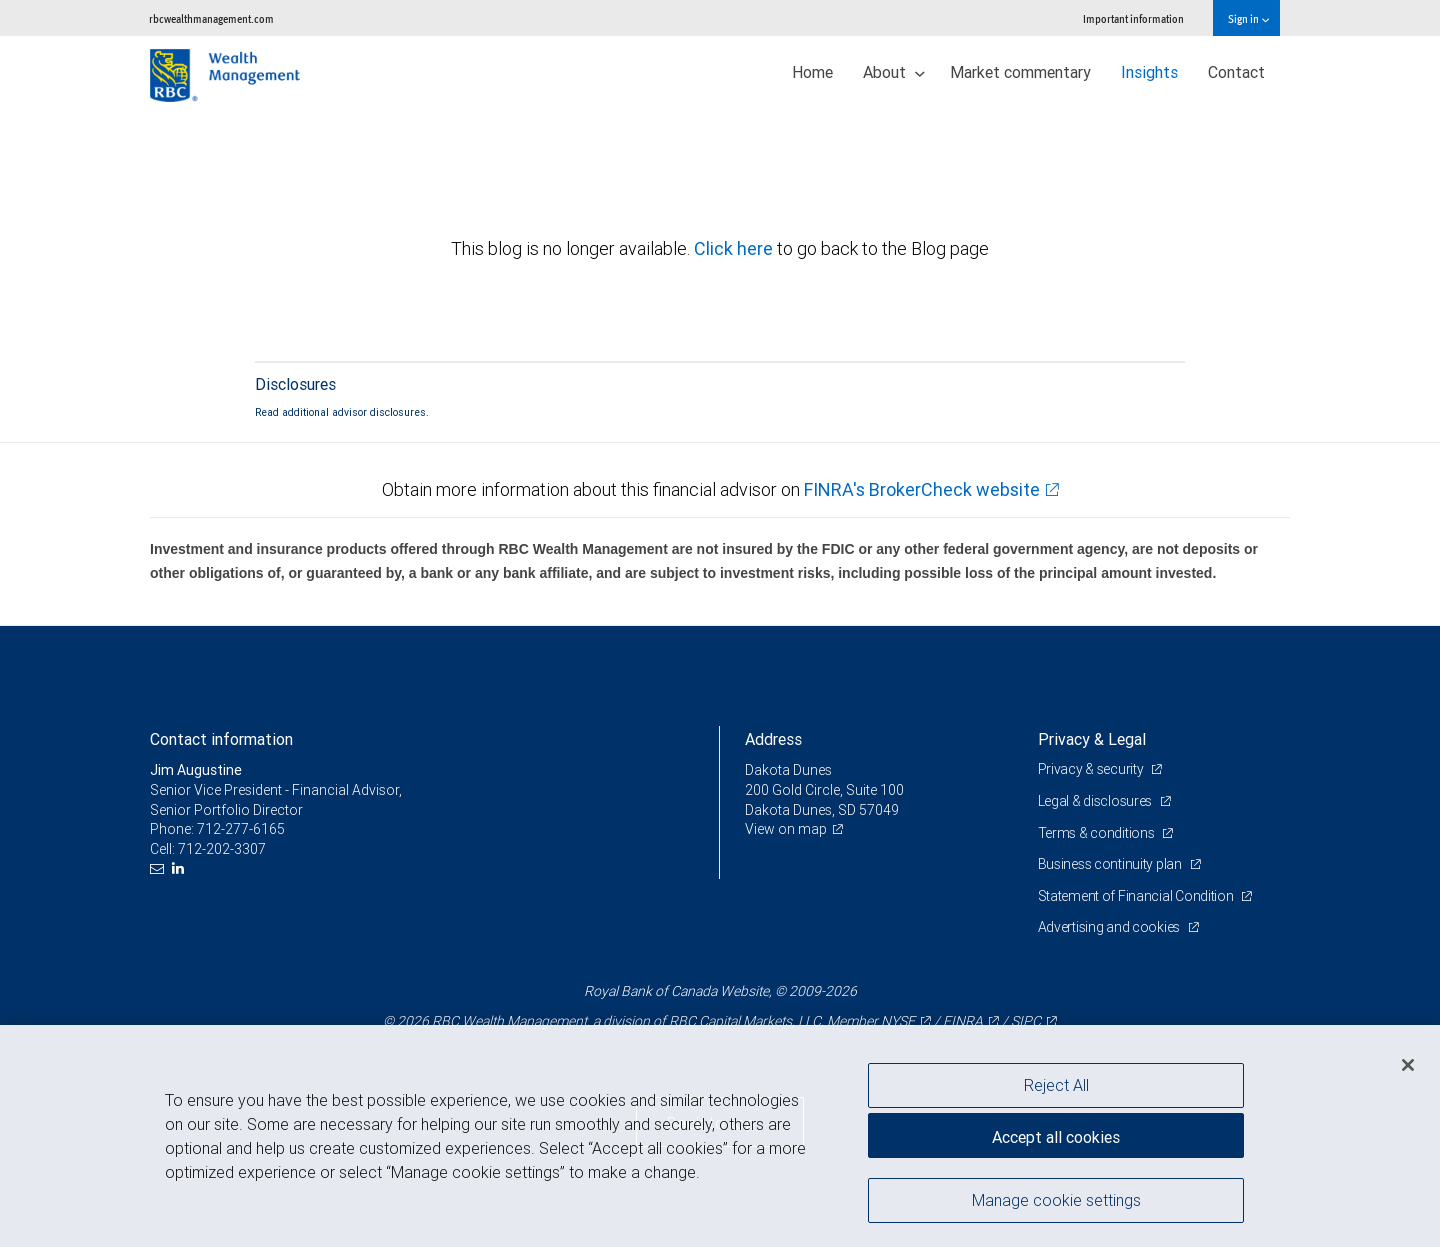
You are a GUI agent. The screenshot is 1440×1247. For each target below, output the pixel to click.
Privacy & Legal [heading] (1092, 739)
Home (812, 72)
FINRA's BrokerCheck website (922, 489)
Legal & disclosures (1096, 801)
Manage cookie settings (1056, 1200)
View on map (786, 829)
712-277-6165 (241, 829)
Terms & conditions (1098, 833)
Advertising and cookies (1110, 927)
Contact (1236, 72)
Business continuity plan (1111, 864)
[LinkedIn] (180, 868)
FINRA (963, 1021)
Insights (1149, 72)
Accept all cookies (1056, 1137)
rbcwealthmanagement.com (211, 18)
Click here (735, 248)
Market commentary (1020, 72)
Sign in (1248, 18)
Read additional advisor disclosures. (342, 412)
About (894, 72)
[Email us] (159, 868)
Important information (1133, 18)
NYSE (898, 1021)
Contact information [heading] (221, 739)
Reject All (1056, 1085)
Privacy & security (1092, 769)
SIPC (1026, 1021)
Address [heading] (773, 739)
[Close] (1408, 1065)
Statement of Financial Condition (1137, 896)
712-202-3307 (222, 849)
